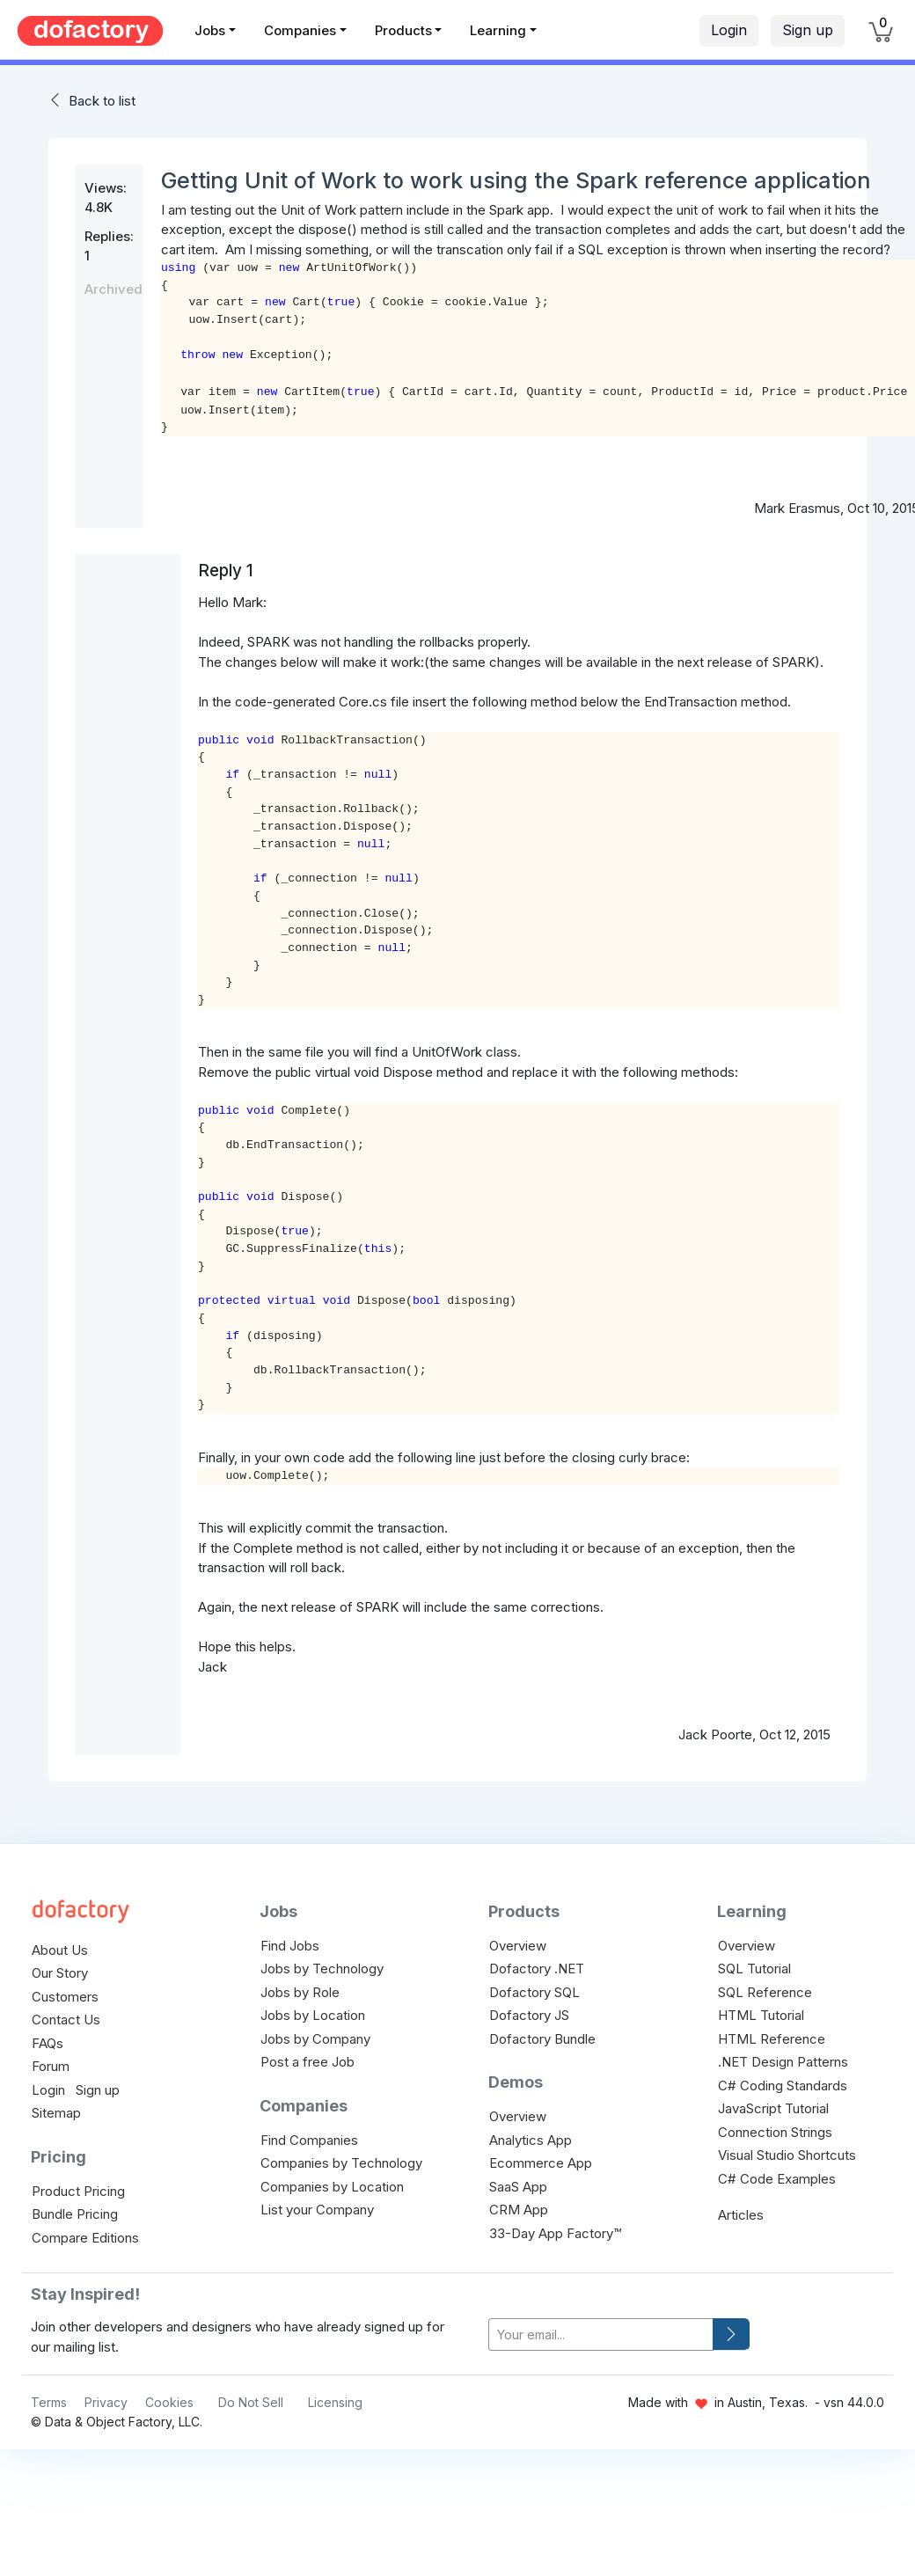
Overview (517, 1945)
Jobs (209, 30)
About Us (60, 1950)
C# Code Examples (777, 2178)
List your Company (317, 2209)
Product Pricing (78, 2191)
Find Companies (309, 2140)
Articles (741, 2214)
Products (403, 30)
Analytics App (530, 2140)
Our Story (60, 1973)
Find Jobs (289, 1945)
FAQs (47, 2043)
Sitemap (56, 2112)
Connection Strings (775, 2132)
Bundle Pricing (75, 2214)
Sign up (807, 30)
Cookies (169, 2402)
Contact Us (66, 2019)
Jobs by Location (312, 2015)
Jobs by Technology (322, 1968)
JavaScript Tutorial (773, 2108)
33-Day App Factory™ (555, 2233)
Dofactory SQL (534, 1992)
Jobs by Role (300, 1992)
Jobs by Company (315, 2039)
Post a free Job (307, 2061)
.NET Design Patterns (783, 2061)
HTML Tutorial (761, 2015)
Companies (300, 30)
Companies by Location (332, 2186)
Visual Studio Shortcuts (787, 2155)
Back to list (102, 100)
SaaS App (518, 2186)
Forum (51, 2066)
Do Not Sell (250, 2402)
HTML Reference (771, 2039)
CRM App (518, 2209)
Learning (498, 30)
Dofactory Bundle (542, 2039)
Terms (49, 2402)
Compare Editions (85, 2237)
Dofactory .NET (536, 1968)
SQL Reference (765, 1992)
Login (729, 30)
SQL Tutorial (754, 1968)
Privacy (106, 2402)
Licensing (335, 2402)
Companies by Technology (341, 2163)
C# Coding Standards (782, 2085)
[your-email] (601, 2334)
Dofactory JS (529, 2015)
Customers (65, 1996)
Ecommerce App (540, 2163)
